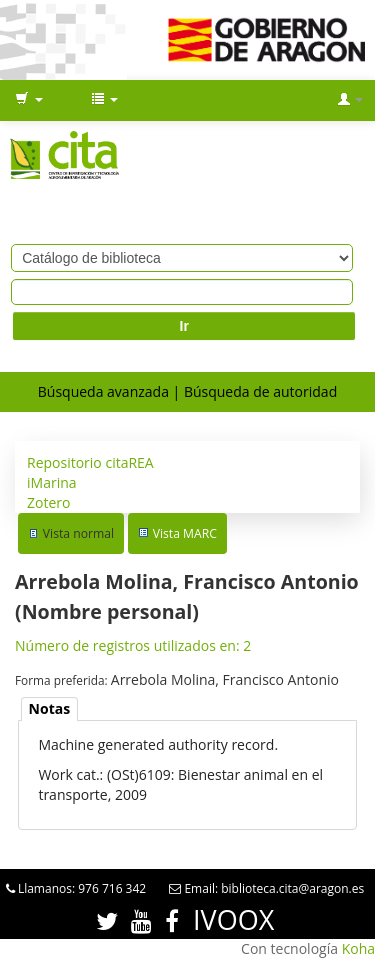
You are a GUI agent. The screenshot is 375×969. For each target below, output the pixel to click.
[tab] (50, 709)
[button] (29, 100)
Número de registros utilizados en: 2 (133, 645)
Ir (184, 326)
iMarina (52, 482)
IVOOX (233, 919)
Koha (358, 948)
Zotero (48, 502)
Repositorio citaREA (90, 462)
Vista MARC (185, 533)
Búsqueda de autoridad (260, 391)
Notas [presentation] (50, 708)
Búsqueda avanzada (103, 391)
